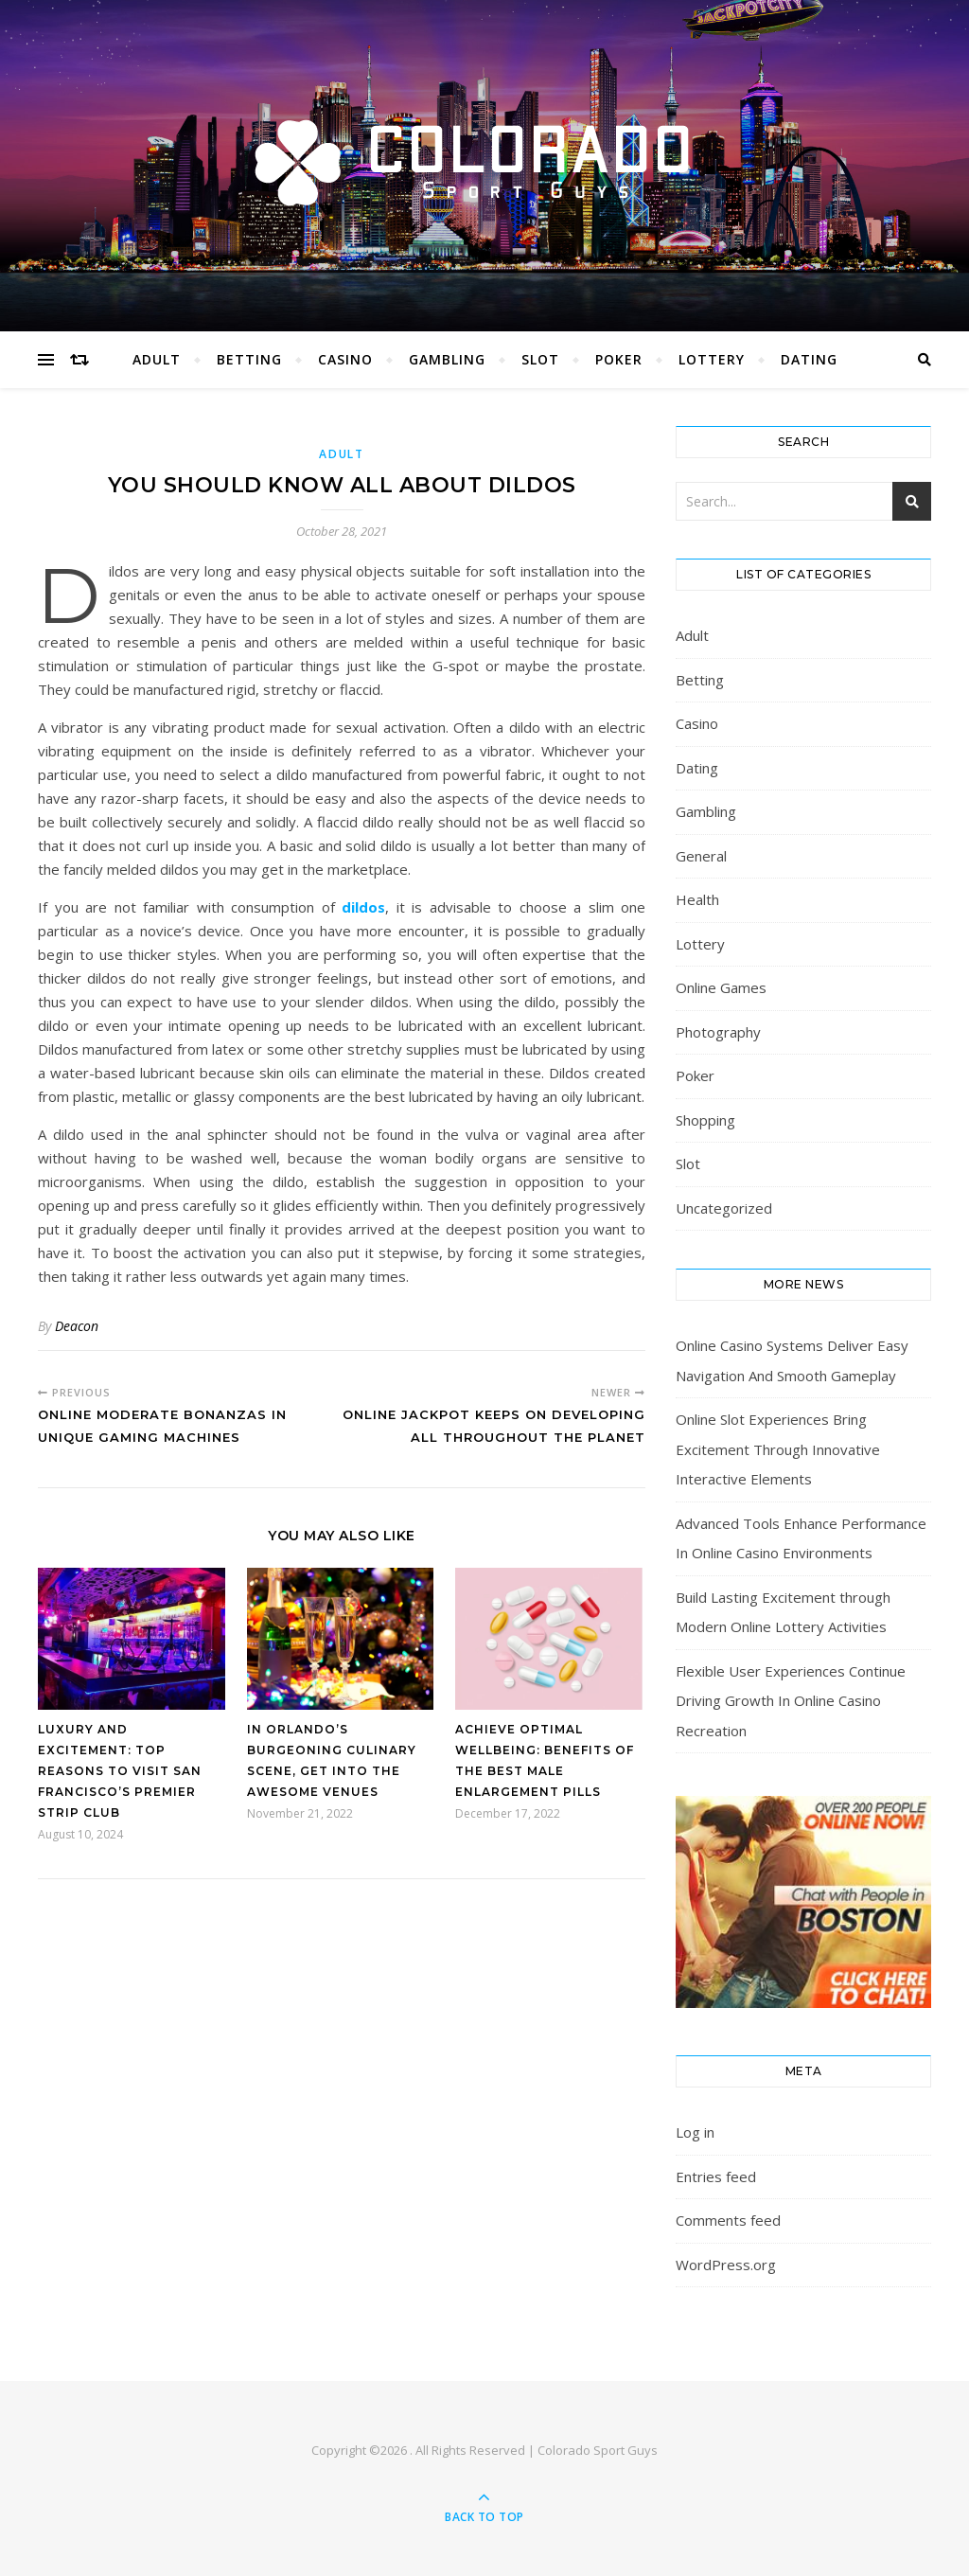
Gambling (447, 359)
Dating (809, 359)
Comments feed (728, 2220)
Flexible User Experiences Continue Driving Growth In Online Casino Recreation (791, 1700)
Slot (540, 359)
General (701, 855)
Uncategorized (724, 1208)
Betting (249, 359)
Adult (156, 359)
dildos (363, 906)
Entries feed (716, 2176)
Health (697, 899)
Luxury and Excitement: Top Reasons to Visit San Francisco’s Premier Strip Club (120, 1771)
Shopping (705, 1119)
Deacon (76, 1326)
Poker (619, 359)
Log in (695, 2132)
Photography (718, 1031)
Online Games (721, 987)
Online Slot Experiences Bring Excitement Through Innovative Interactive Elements (778, 1449)
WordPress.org (726, 2264)
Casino (345, 359)
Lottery (711, 359)
